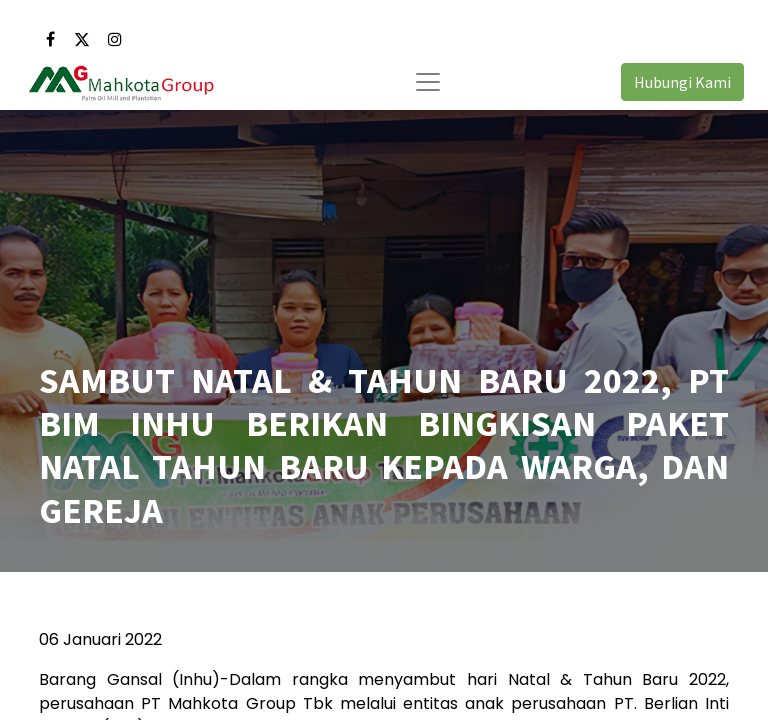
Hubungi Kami (682, 82)
